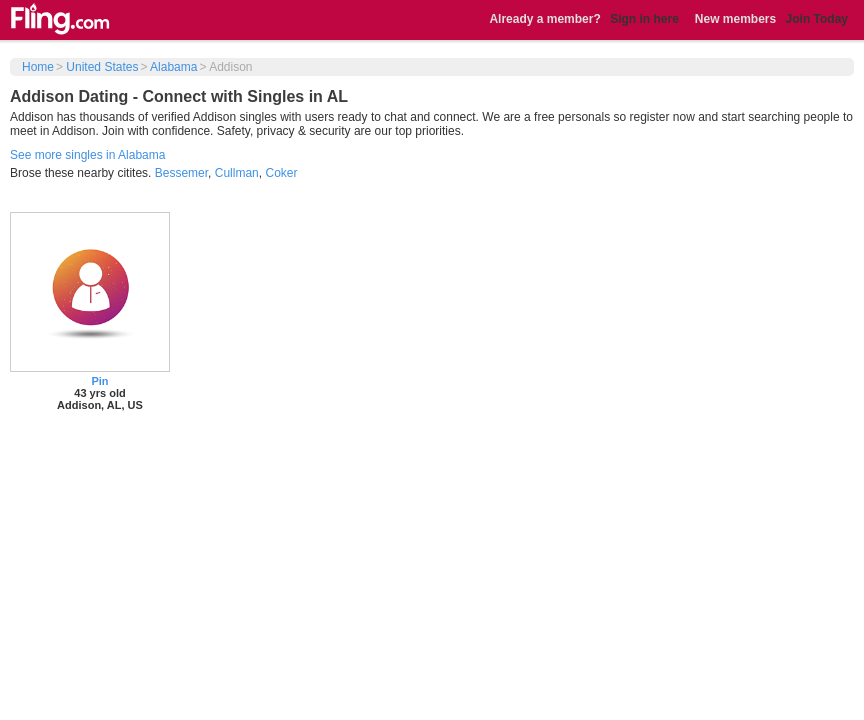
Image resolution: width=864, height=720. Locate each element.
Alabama (173, 67)
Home (38, 67)
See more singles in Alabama (87, 155)
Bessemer (181, 173)
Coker (281, 173)
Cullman (237, 173)
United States (102, 67)
